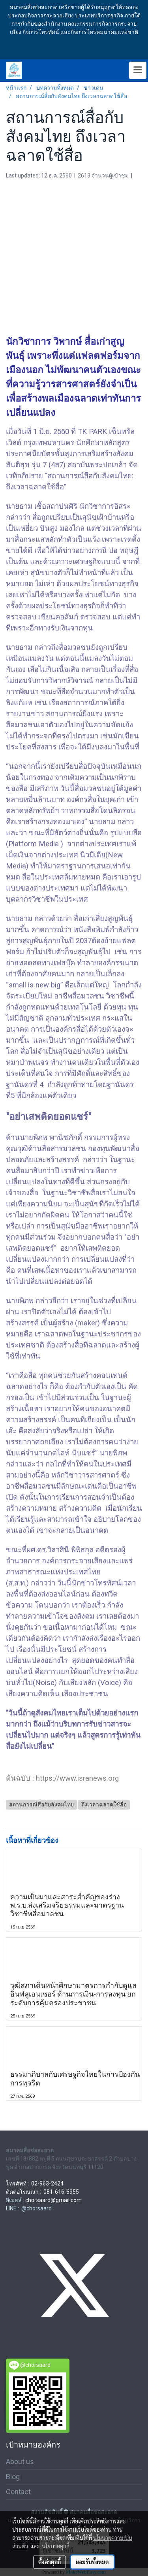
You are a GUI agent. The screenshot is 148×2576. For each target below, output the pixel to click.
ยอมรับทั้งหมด (92, 2561)
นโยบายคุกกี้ (55, 2546)
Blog (13, 2476)
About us (20, 2461)
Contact (18, 2491)
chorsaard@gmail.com (53, 2200)
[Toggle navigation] (137, 70)
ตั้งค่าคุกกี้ (49, 2561)
